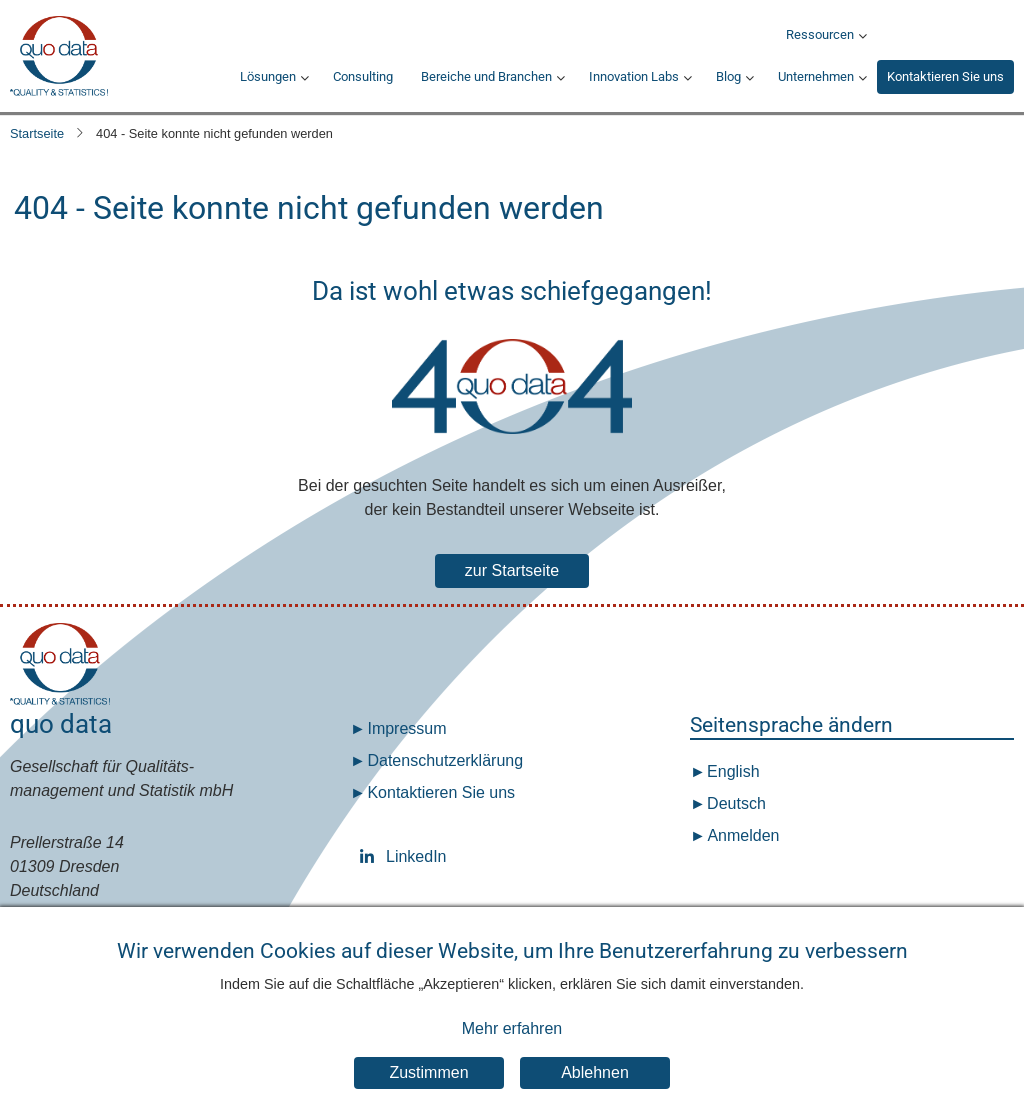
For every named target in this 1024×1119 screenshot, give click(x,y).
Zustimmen (428, 1093)
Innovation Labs (634, 76)
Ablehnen (595, 1093)
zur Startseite (512, 570)
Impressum (406, 728)
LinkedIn (371, 856)
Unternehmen (816, 76)
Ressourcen (820, 34)
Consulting (363, 76)
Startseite (37, 133)
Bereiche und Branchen (486, 76)
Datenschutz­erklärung (445, 760)
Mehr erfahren (512, 1048)
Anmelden (743, 835)
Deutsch (734, 803)
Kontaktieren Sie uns (945, 76)
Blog (728, 76)
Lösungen (268, 76)
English (731, 771)
